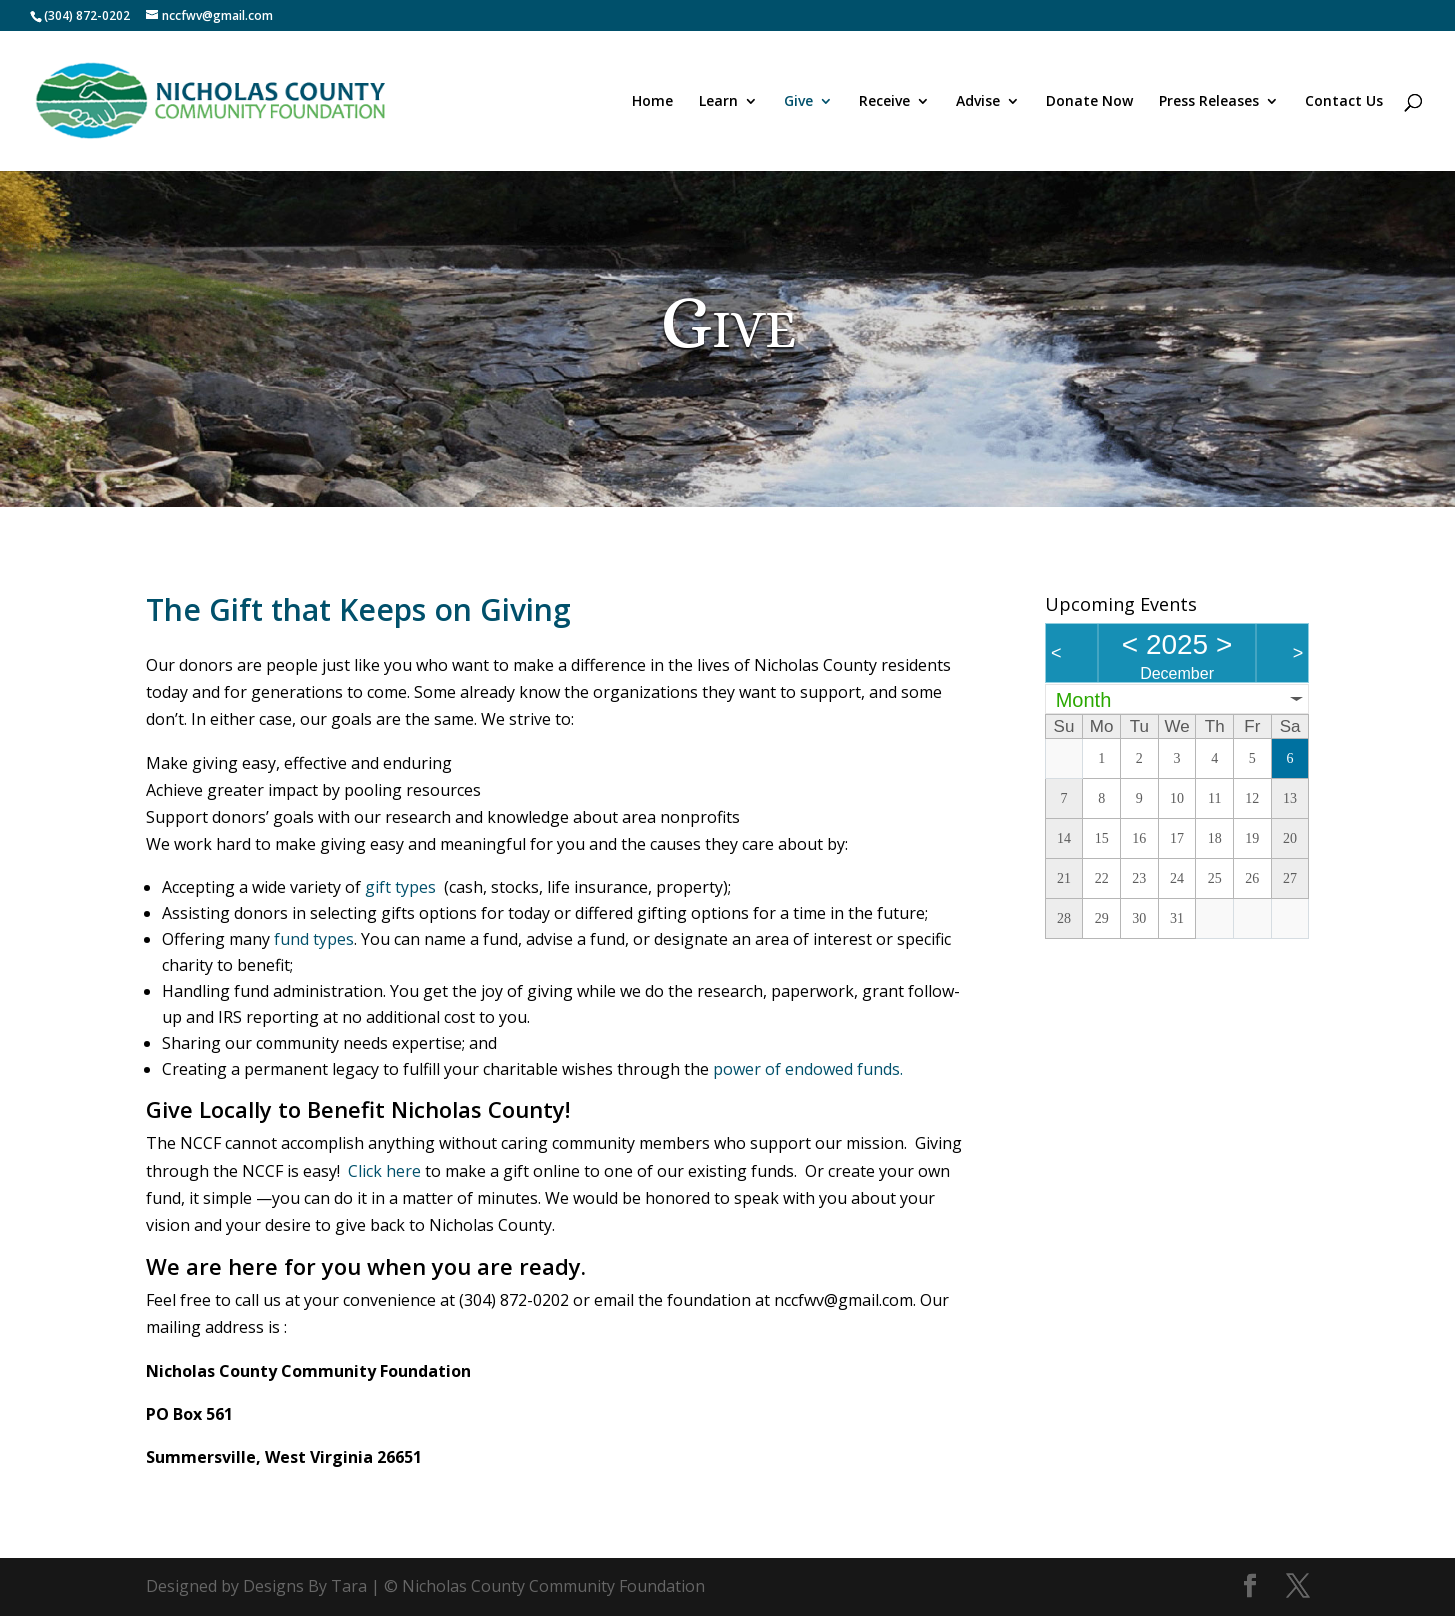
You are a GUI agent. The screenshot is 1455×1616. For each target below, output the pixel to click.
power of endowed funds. (808, 1069)
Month (1084, 700)
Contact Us (1344, 102)
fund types (314, 939)
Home (652, 102)
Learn (718, 102)
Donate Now (1089, 102)
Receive (884, 102)
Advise (978, 102)
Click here (384, 1171)
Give (798, 102)
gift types (400, 887)
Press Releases (1209, 102)
